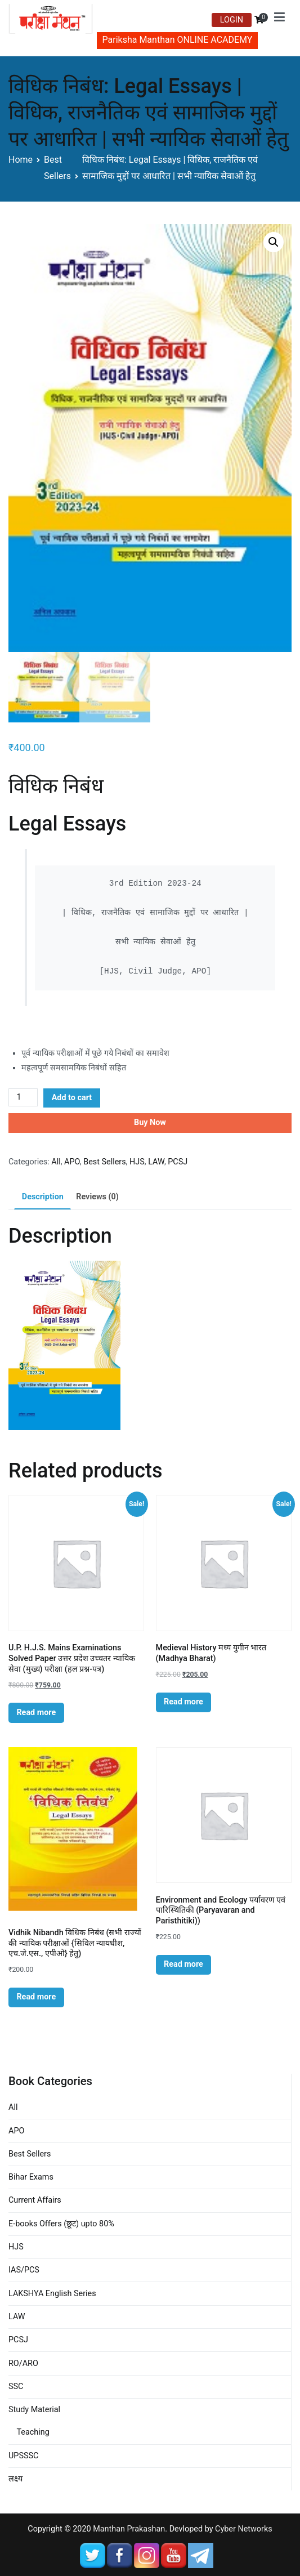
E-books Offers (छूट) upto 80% (61, 2224)
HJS (137, 1162)
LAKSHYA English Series (52, 2293)
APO (72, 1162)
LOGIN (231, 20)
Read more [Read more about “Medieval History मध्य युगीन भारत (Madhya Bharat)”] (183, 1702)
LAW (156, 1162)
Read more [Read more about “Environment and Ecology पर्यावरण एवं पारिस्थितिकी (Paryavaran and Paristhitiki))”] (183, 1964)
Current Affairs (34, 2200)
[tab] (42, 1197)
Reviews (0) (97, 1197)
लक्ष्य (15, 2479)
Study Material (34, 2409)
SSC (15, 2386)
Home (20, 159)
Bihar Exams (30, 2177)
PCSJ (177, 1162)
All (55, 1162)
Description (43, 1197)
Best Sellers (104, 1162)
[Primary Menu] (279, 19)
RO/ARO (23, 2363)
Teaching (32, 2432)
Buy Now (150, 1122)
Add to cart (72, 1097)
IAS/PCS (23, 2270)
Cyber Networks (243, 2529)
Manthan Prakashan (129, 2529)
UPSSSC (23, 2456)
